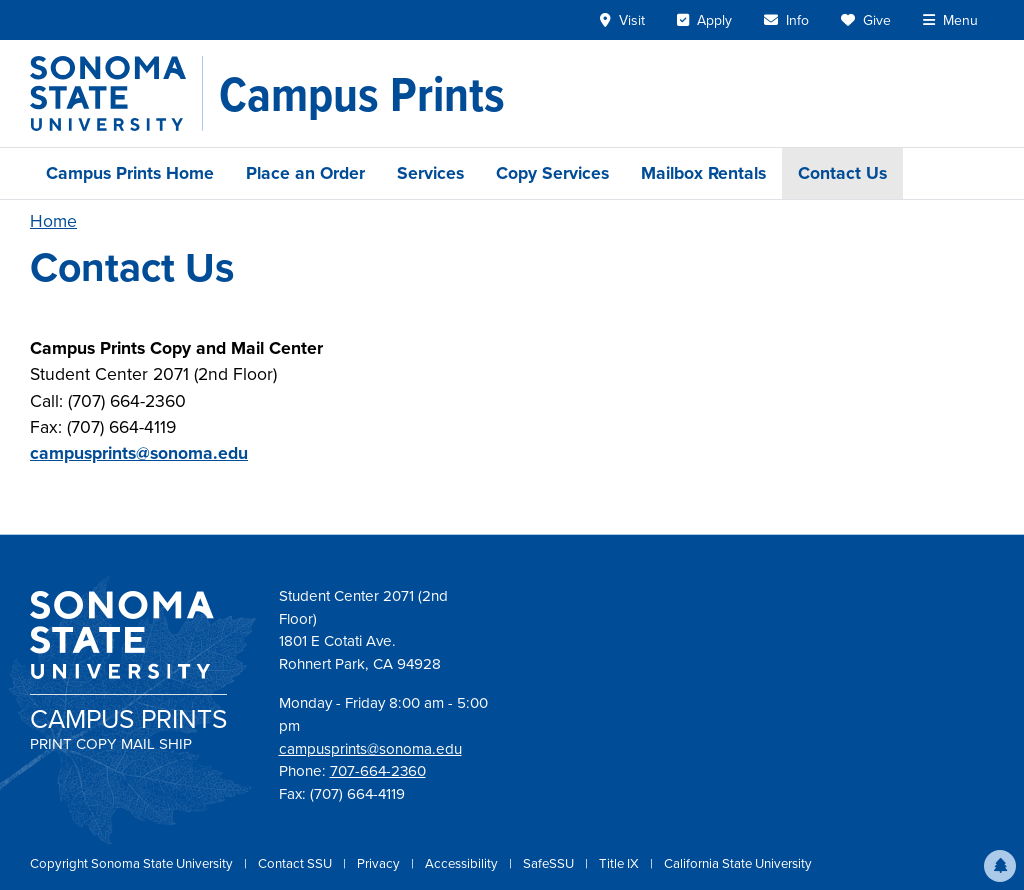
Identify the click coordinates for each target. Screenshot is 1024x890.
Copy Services (552, 173)
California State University (738, 863)
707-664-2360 (378, 771)
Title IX (620, 863)
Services (430, 173)
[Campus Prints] (362, 94)
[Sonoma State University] (116, 93)
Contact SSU (296, 863)
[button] (1000, 866)
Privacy (380, 863)
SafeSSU (550, 863)
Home (53, 221)
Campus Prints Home (130, 173)
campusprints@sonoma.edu (139, 453)
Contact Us (842, 173)
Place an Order (305, 173)
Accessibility (463, 863)
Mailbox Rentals (703, 173)
